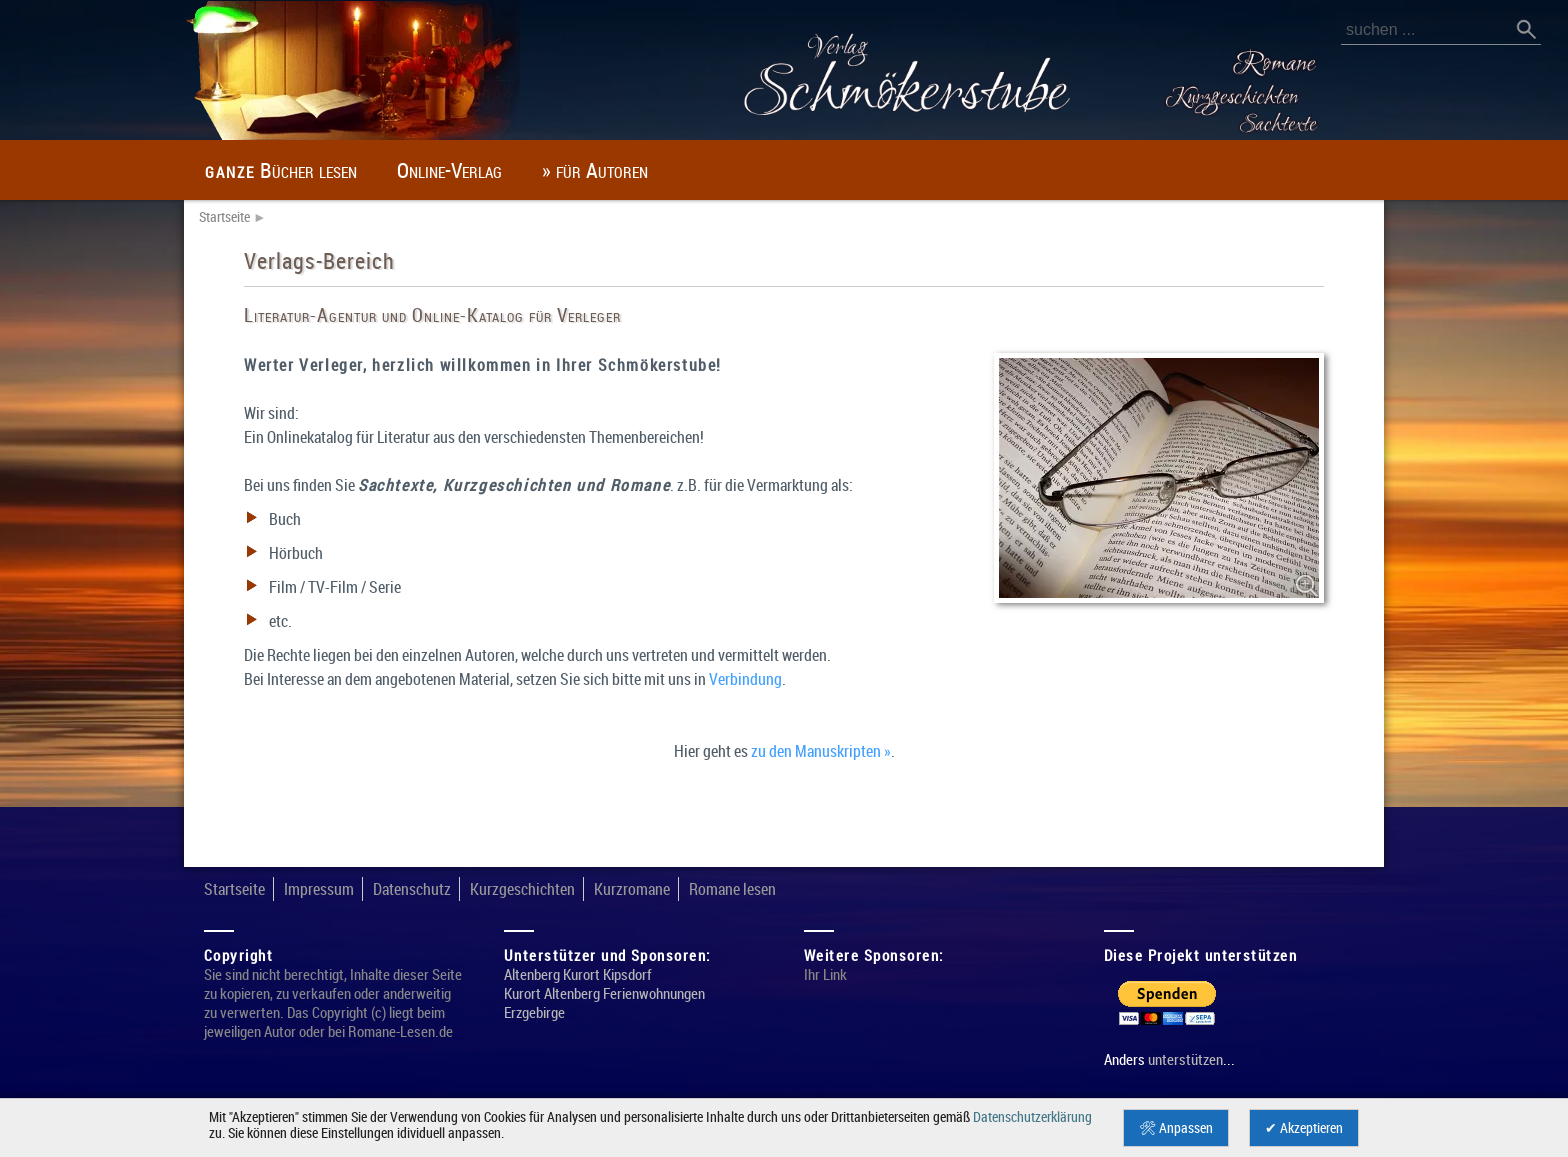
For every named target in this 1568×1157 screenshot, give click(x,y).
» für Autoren (595, 170)
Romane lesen (732, 889)
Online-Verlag (449, 170)
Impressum (319, 889)
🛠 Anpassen (1176, 1128)
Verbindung (745, 679)
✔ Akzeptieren (1304, 1128)
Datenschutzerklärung (1032, 1117)
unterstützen (1185, 1059)
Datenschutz (412, 889)
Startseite (224, 217)
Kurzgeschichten (522, 889)
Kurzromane (632, 889)
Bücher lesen (281, 170)
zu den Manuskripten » (821, 751)
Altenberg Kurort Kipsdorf (578, 974)
